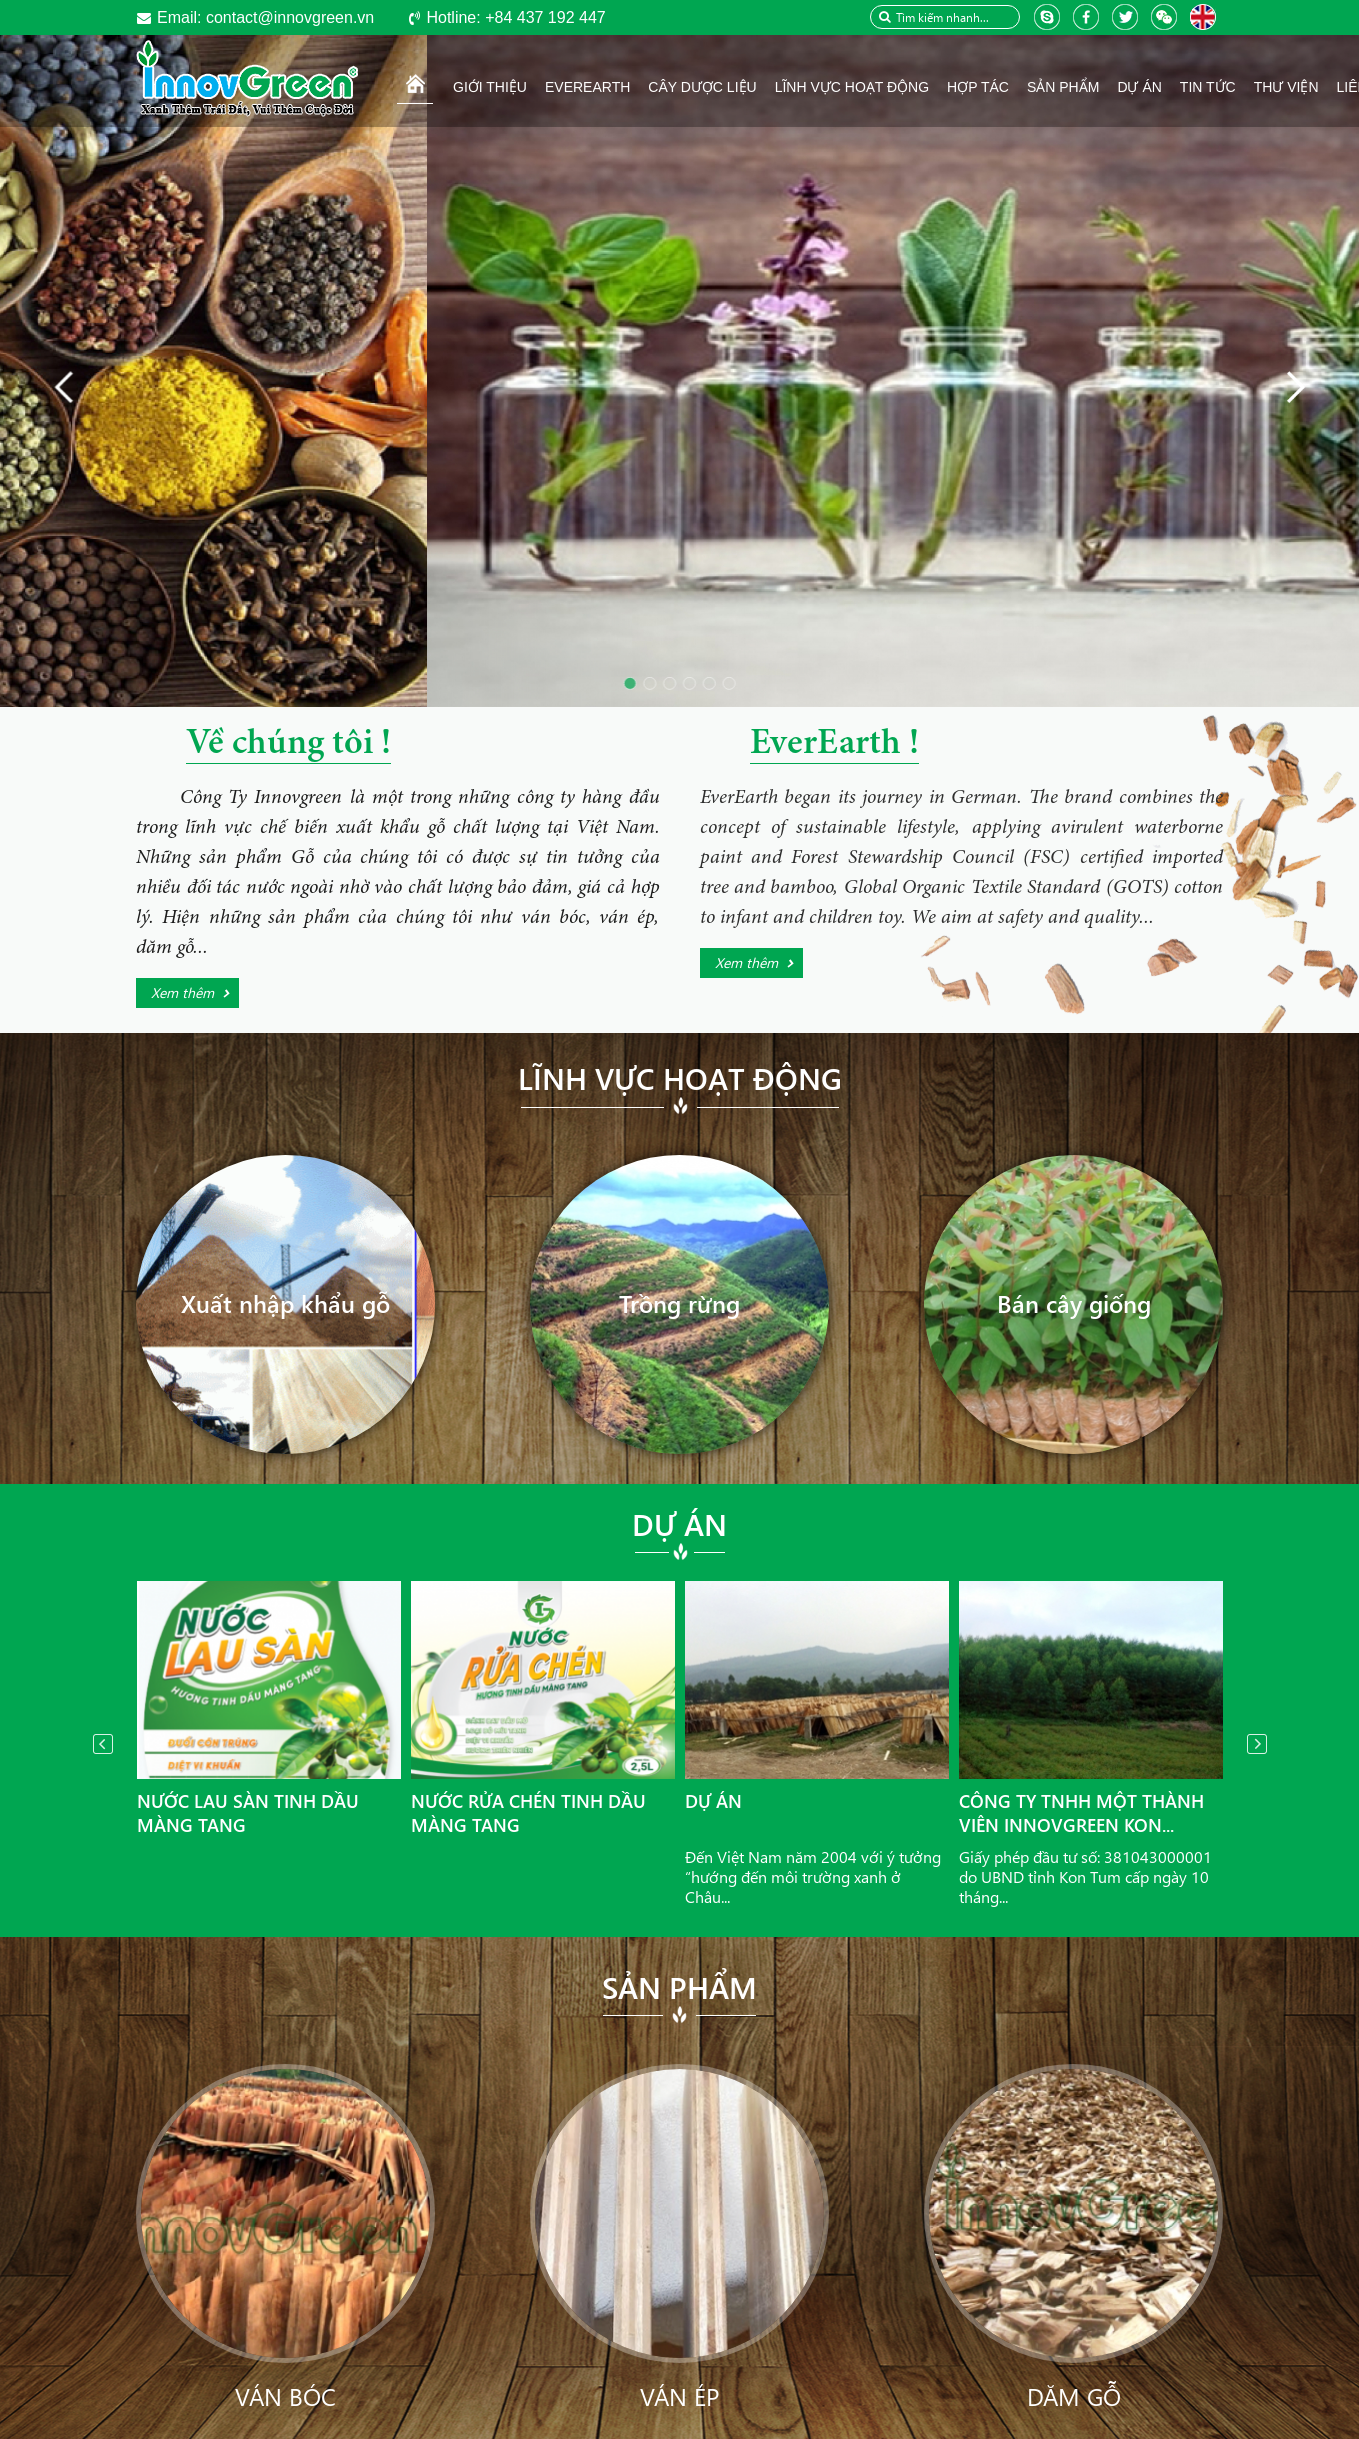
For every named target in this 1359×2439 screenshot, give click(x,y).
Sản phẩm (679, 1987)
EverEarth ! (834, 745)
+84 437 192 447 (515, 17)
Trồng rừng (679, 1303)
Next (1257, 1744)
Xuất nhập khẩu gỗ (285, 1303)
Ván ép (679, 2396)
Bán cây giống (1074, 1303)
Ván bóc (285, 2396)
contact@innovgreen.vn (265, 17)
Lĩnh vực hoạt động (680, 1078)
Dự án (679, 1524)
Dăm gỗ (1074, 2396)
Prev (103, 1744)
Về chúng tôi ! (288, 745)
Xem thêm (182, 992)
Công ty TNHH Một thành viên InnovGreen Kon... (1081, 1813)
